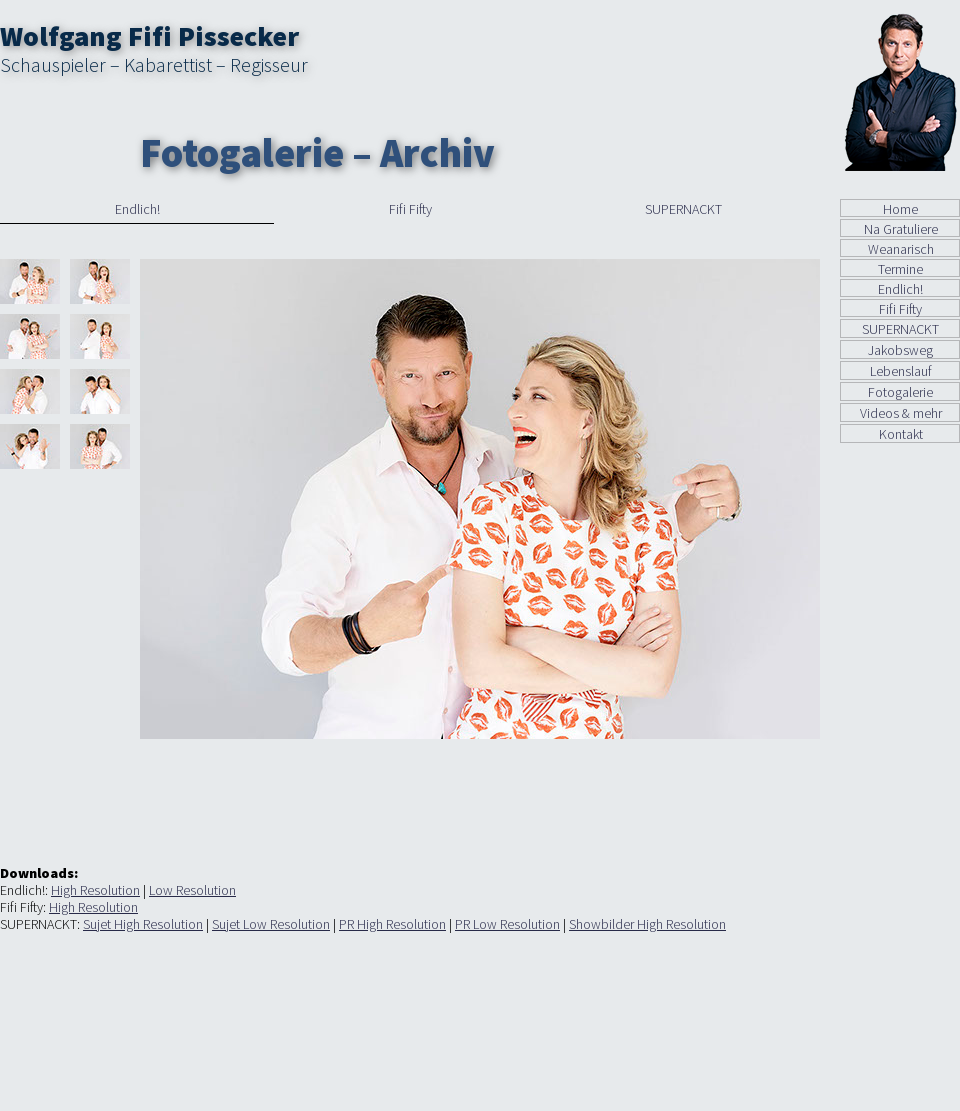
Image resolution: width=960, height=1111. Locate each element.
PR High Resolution (392, 924)
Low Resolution (192, 890)
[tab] (137, 211)
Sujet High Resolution (143, 924)
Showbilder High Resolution (647, 924)
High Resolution (95, 890)
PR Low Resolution (507, 924)
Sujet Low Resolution (271, 924)
